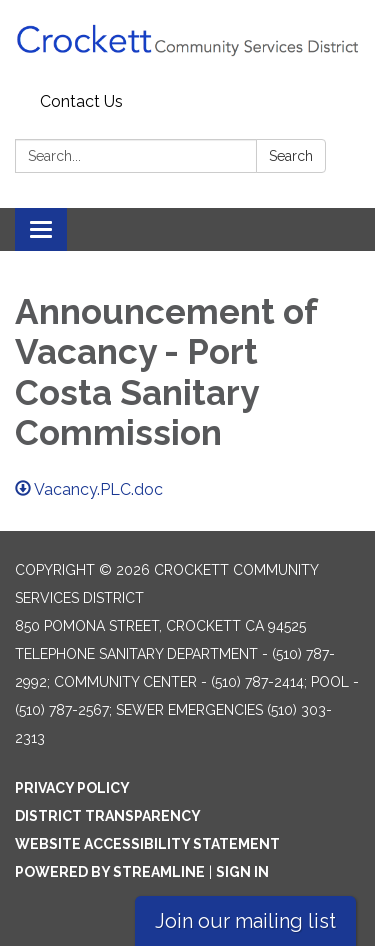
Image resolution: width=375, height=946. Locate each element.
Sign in (242, 872)
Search (291, 156)
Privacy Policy (72, 788)
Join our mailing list (245, 921)
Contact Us (81, 101)
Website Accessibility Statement (147, 844)
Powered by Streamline (110, 872)
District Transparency (108, 816)
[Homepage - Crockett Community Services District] (187, 42)
